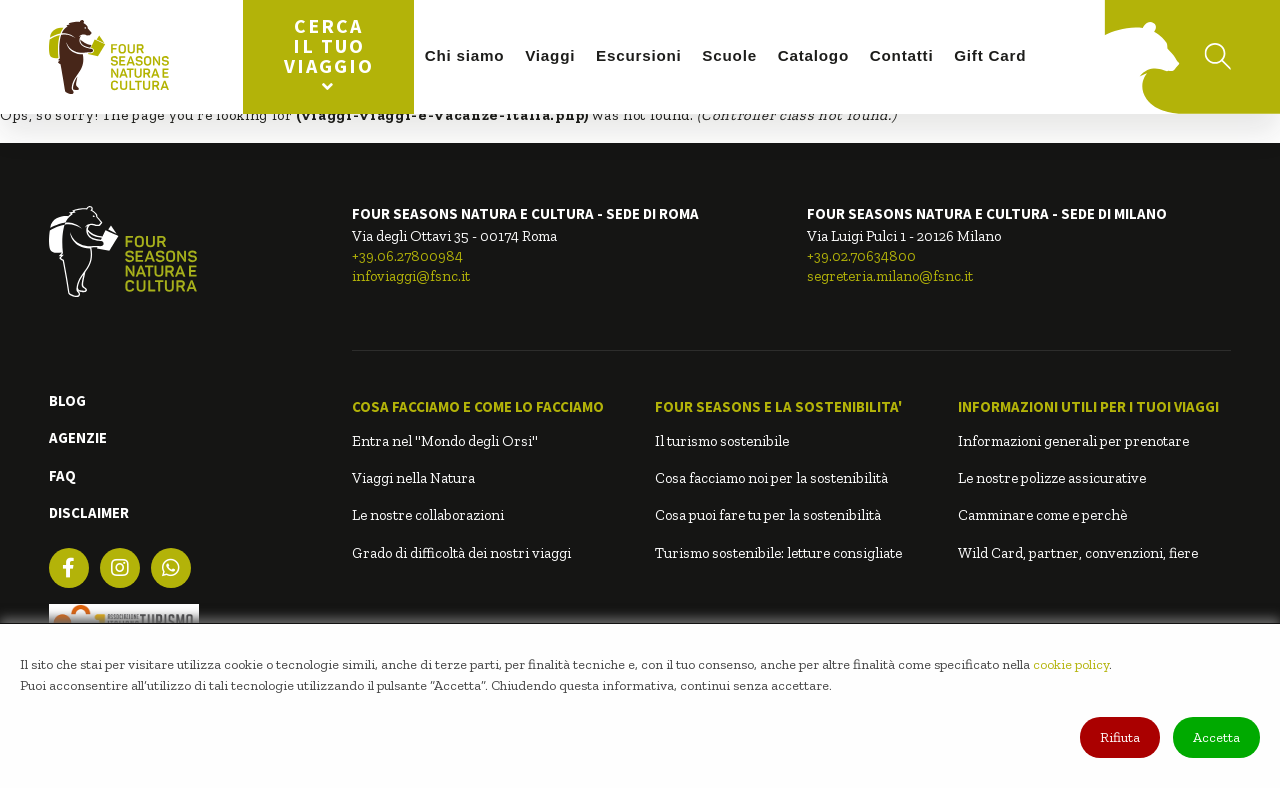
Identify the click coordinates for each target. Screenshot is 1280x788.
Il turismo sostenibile (722, 441)
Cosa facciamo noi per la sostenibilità (771, 478)
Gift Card (990, 55)
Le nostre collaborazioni (428, 515)
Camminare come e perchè (1042, 515)
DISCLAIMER (89, 512)
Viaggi (550, 55)
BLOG (67, 400)
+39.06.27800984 (407, 256)
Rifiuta (1120, 737)
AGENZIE (78, 437)
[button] (488, 407)
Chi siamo (465, 55)
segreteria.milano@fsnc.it (890, 276)
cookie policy (1071, 664)
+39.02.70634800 (861, 256)
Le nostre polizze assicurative (1052, 478)
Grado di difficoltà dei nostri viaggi (461, 553)
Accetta (1216, 737)
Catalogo (813, 55)
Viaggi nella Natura (413, 478)
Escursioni (639, 55)
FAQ (62, 475)
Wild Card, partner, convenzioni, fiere (1078, 553)
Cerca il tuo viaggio (329, 54)
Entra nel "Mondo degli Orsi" (445, 441)
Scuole (729, 55)
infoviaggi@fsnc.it (411, 276)
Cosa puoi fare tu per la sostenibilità (768, 515)
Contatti (902, 55)
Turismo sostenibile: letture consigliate (778, 553)
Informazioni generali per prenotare (1073, 441)
